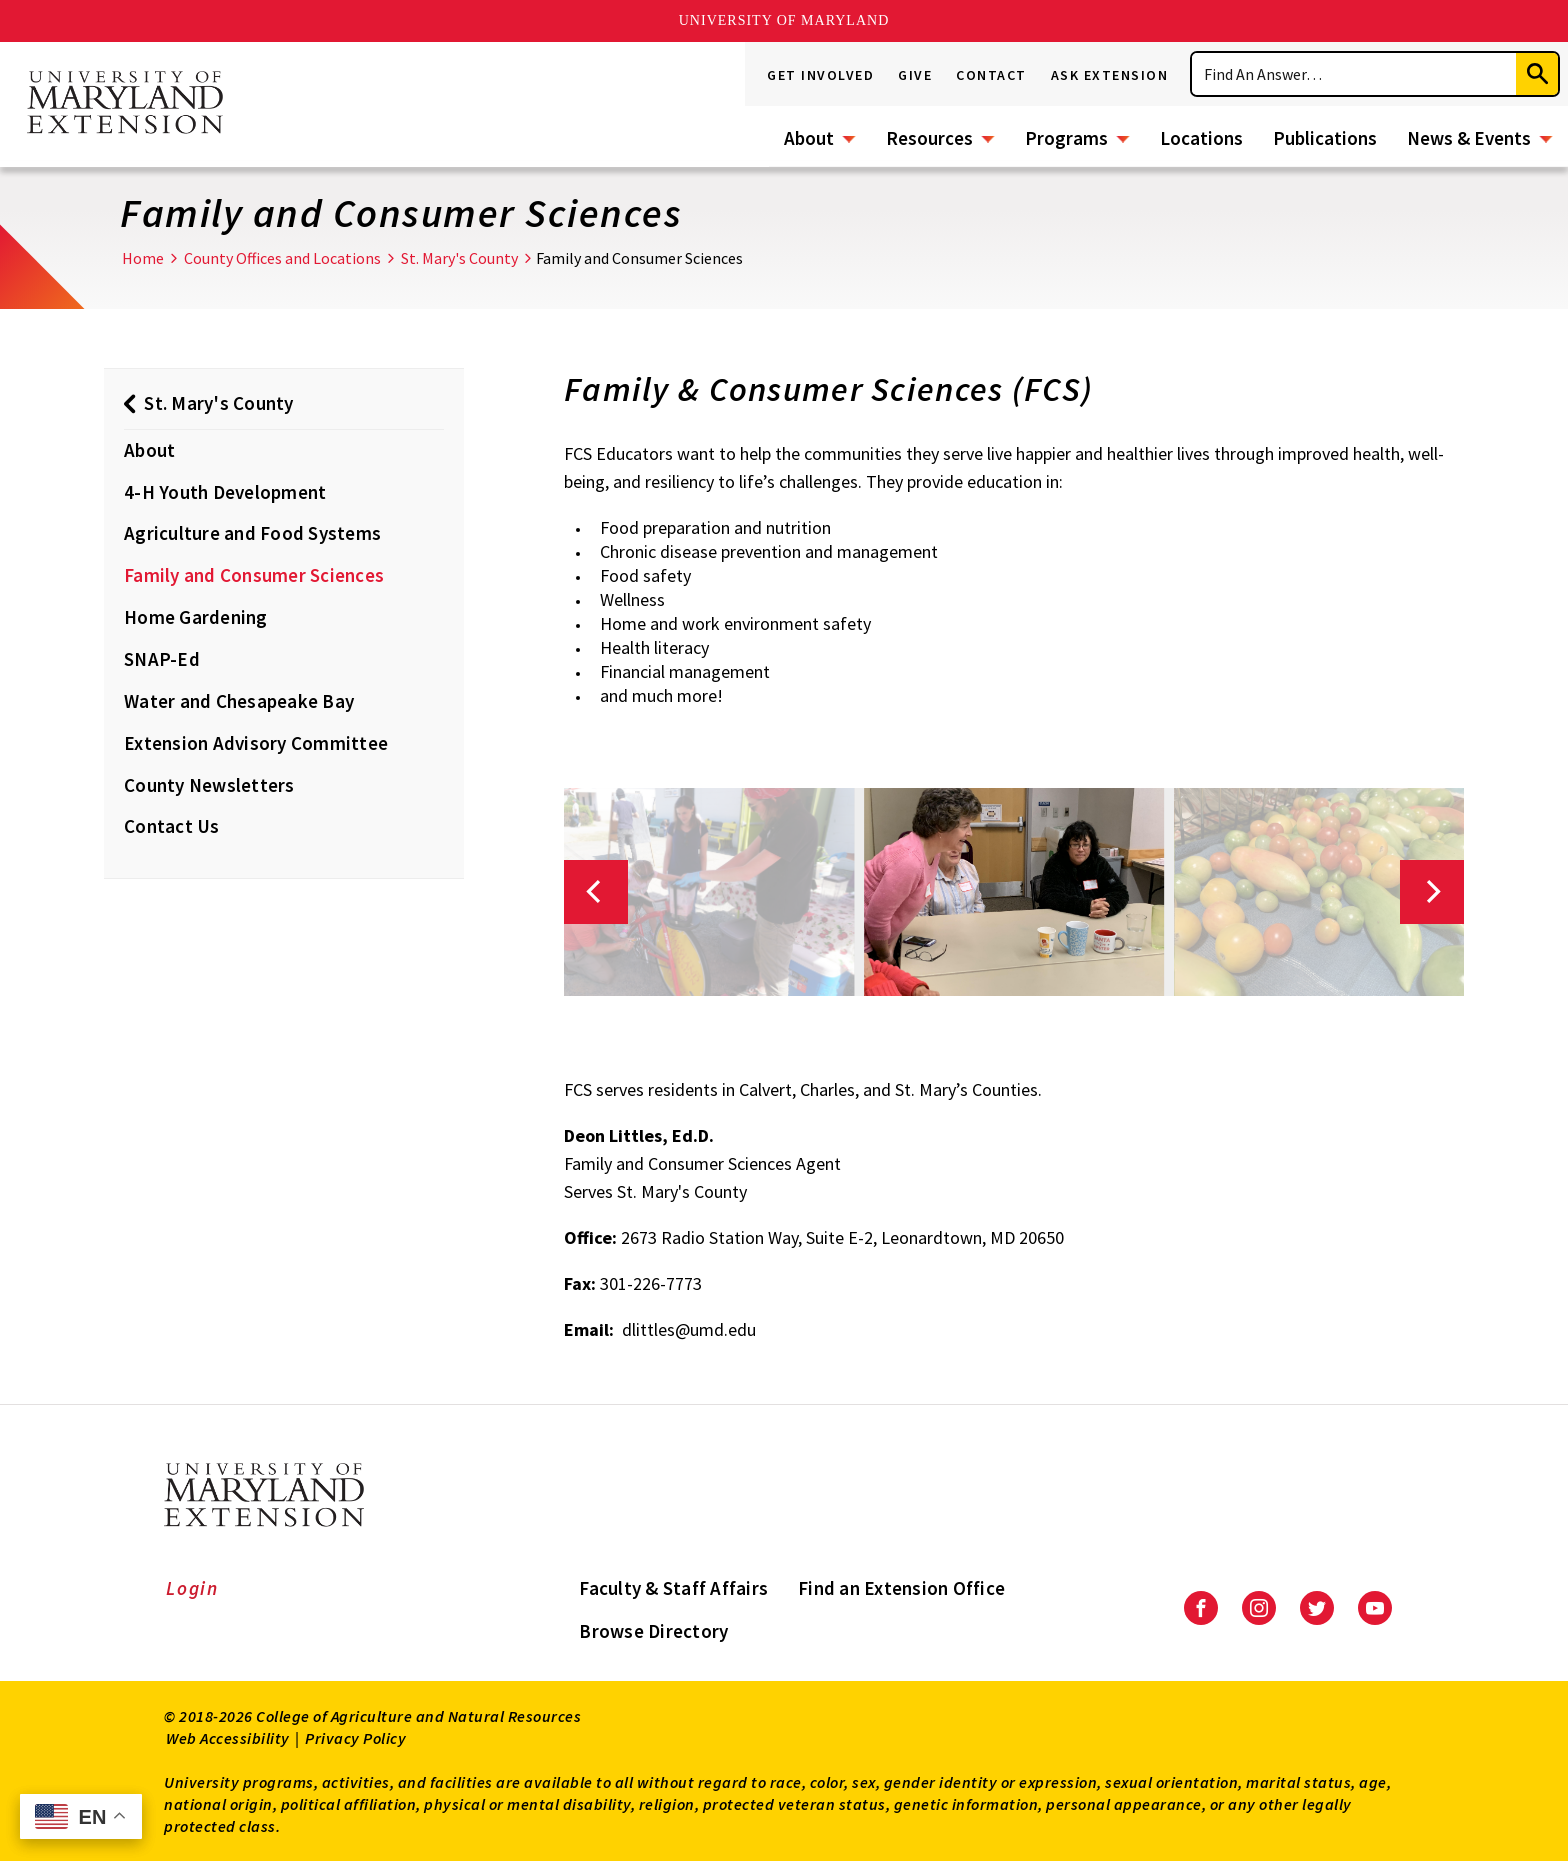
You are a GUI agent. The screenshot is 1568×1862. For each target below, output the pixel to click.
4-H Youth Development (225, 492)
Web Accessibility (228, 1738)
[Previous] (596, 892)
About (809, 138)
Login (192, 1588)
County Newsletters (209, 785)
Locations (1201, 138)
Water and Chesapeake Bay (239, 701)
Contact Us (172, 826)
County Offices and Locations (282, 258)
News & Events (1469, 138)
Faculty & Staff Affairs (673, 1588)
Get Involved (820, 75)
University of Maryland (784, 20)
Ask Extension (1110, 75)
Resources (929, 138)
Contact (991, 75)
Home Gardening (196, 617)
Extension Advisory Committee (256, 743)
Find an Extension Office (901, 1588)
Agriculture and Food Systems (252, 533)
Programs (1066, 138)
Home (143, 258)
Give (915, 75)
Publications (1325, 138)
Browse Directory (653, 1631)
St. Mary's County (459, 258)
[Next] (1432, 892)
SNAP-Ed (162, 659)
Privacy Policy (355, 1738)
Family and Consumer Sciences (254, 575)
